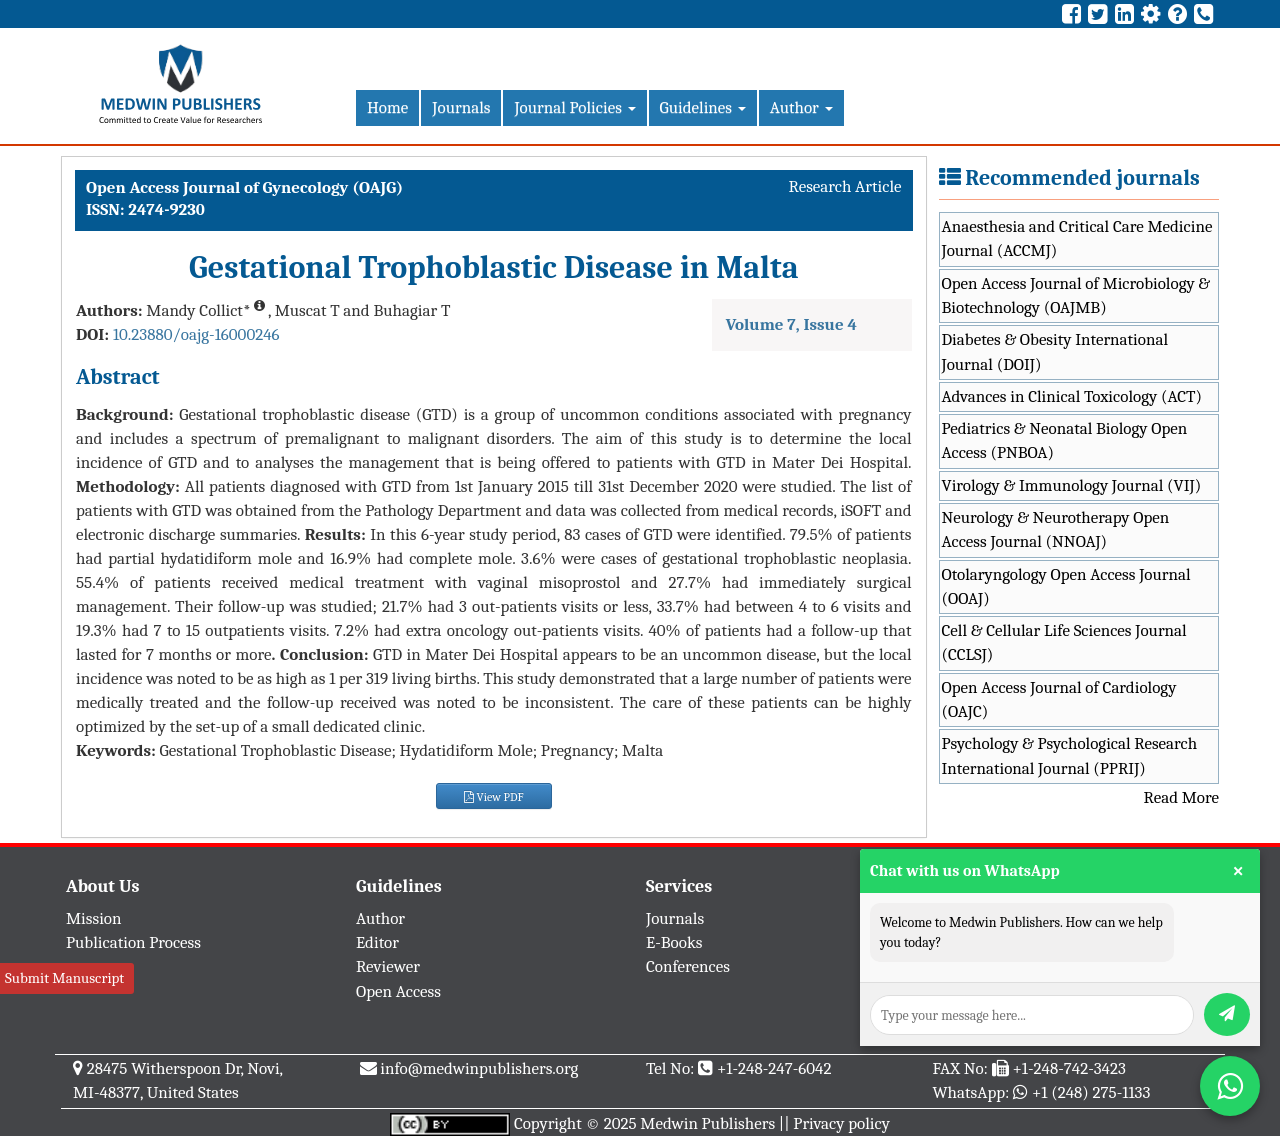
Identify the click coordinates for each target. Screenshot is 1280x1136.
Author (801, 107)
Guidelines (703, 107)
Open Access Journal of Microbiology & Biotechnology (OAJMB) (1076, 295)
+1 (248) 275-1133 (1091, 1092)
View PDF (494, 797)
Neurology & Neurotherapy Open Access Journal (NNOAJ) (1056, 529)
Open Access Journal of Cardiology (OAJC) (1059, 699)
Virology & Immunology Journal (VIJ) (1072, 485)
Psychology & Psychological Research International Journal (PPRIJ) (1070, 755)
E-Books (674, 942)
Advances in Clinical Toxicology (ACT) (1072, 396)
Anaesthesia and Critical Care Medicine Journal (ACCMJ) (1077, 238)
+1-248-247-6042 (774, 1068)
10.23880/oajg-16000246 (196, 334)
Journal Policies (574, 107)
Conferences (688, 966)
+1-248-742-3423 (1068, 1068)
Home (387, 107)
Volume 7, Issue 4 (791, 324)
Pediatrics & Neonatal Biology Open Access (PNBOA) (1065, 440)
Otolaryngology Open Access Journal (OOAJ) (1066, 586)
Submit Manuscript (64, 978)
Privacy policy (841, 1123)
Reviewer (388, 966)
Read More (1181, 797)
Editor (377, 942)
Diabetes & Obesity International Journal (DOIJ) (1055, 351)
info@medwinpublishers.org (479, 1068)
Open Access (398, 991)
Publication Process (133, 942)
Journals (461, 107)
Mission (94, 918)
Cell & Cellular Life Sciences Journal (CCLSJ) (1064, 642)
